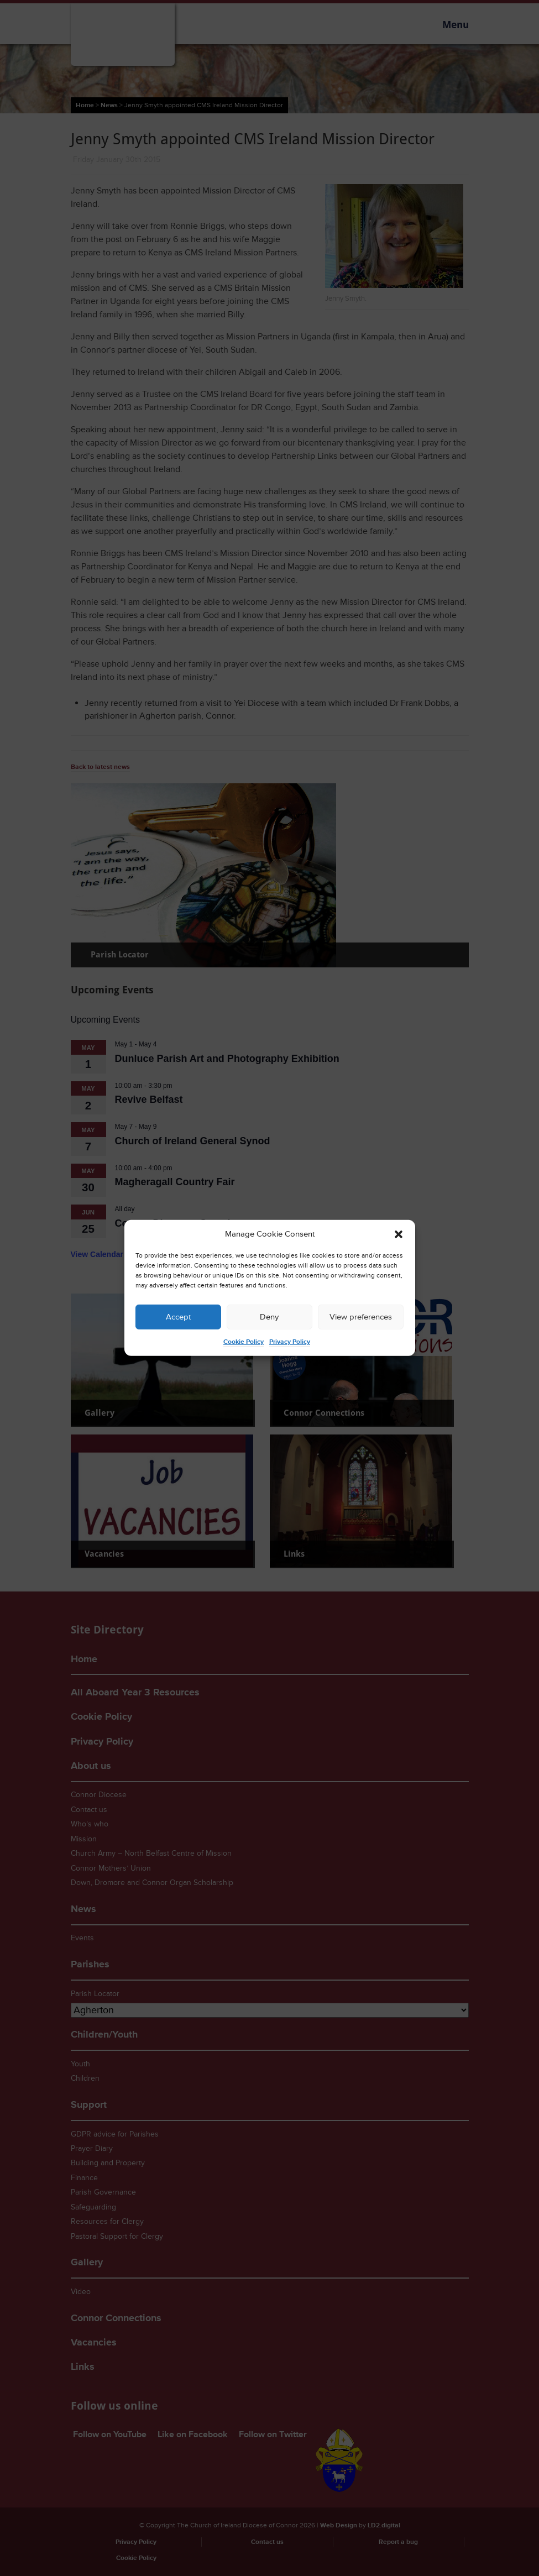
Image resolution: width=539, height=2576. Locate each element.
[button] (398, 1234)
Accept (178, 1317)
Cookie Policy (243, 1342)
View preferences (360, 1317)
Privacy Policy (289, 1342)
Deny (269, 1317)
